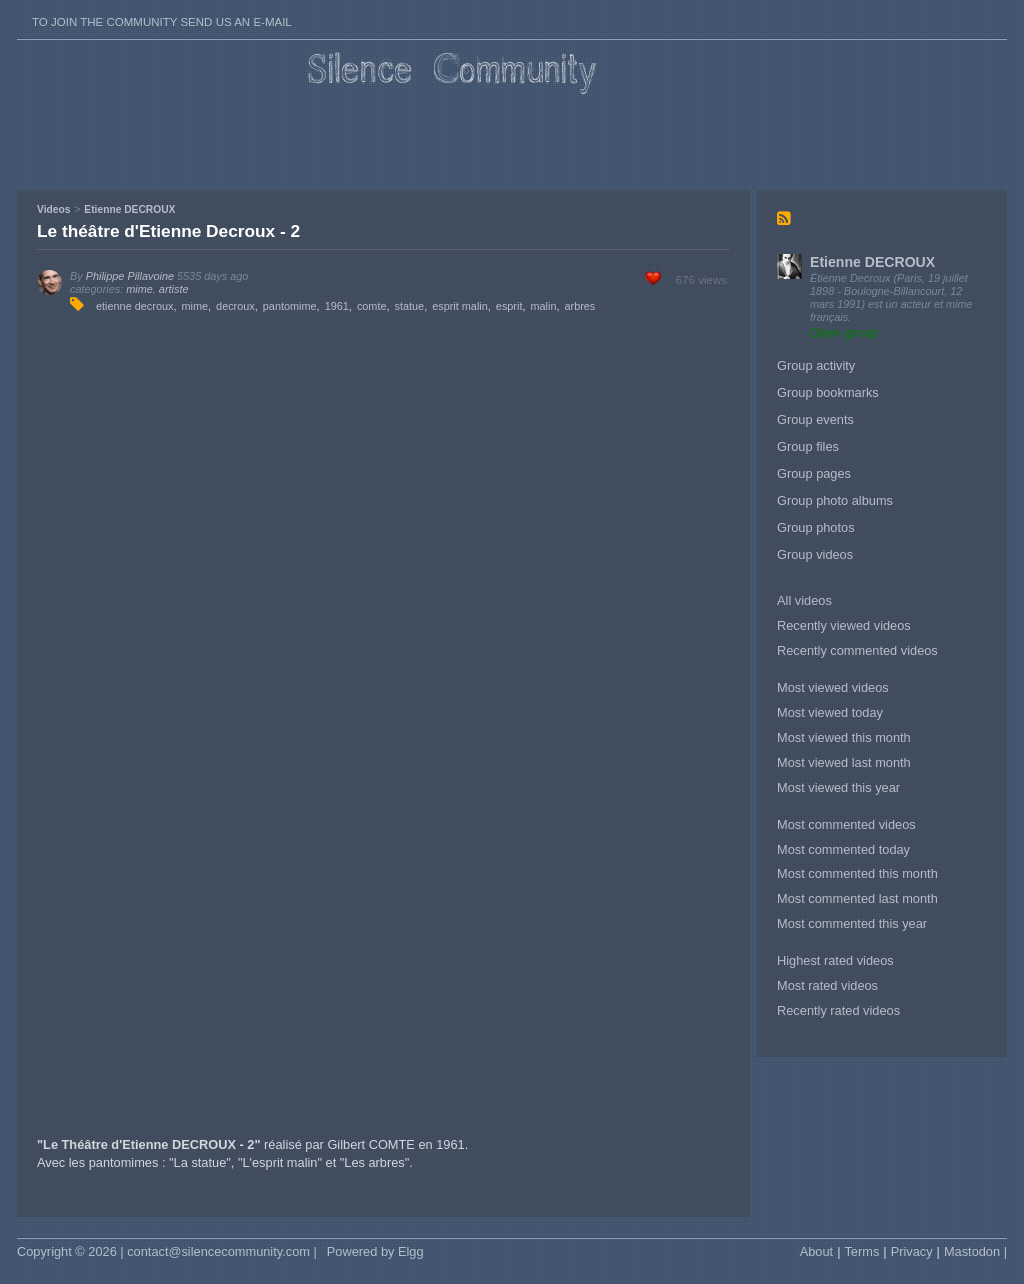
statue (410, 306)
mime (139, 289)
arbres (579, 306)
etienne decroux (134, 306)
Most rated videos (827, 985)
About (816, 1251)
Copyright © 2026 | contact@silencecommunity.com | (167, 1251)
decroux (235, 306)
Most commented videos (846, 824)
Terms (861, 1251)
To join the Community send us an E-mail (162, 22)
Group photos (816, 527)
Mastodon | (975, 1251)
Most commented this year (852, 923)
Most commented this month (857, 873)
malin (543, 306)
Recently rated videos (838, 1010)
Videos (53, 209)
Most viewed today (830, 712)
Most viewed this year (838, 787)
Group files (808, 446)
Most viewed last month (844, 762)
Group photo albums (835, 500)
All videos (804, 600)
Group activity (816, 365)
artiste (174, 289)
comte (372, 306)
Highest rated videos (835, 960)
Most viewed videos (833, 687)
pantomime (290, 306)
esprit (509, 306)
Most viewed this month (844, 737)
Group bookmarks (828, 392)
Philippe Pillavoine (130, 276)
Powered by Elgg (375, 1251)
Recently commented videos (857, 650)
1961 (337, 306)
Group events (815, 419)
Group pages (814, 473)
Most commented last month (857, 898)
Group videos (815, 554)
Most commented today (843, 849)
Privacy (912, 1251)
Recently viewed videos (844, 625)
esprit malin (460, 306)
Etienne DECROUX (872, 262)
